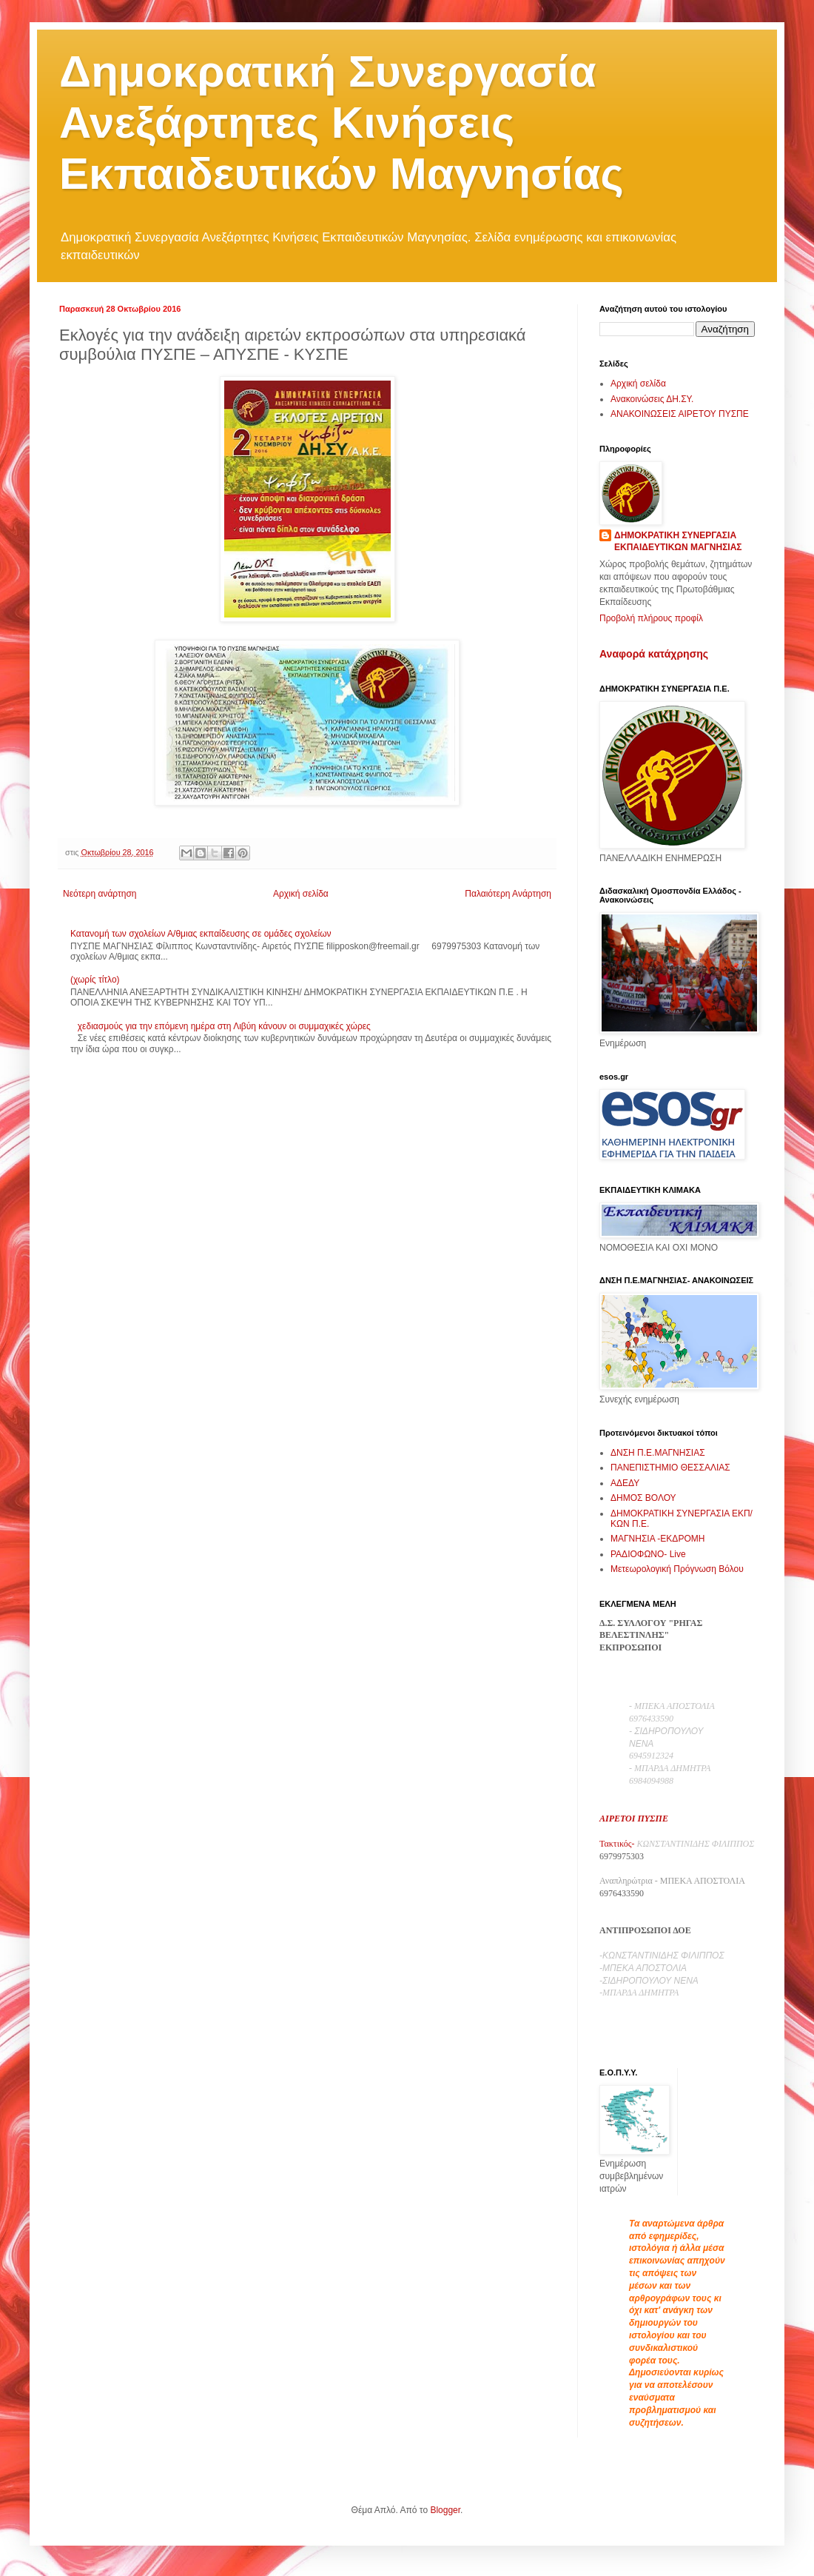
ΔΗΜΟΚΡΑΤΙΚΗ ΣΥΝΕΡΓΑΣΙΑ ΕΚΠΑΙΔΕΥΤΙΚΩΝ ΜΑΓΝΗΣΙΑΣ (678, 541)
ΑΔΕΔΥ (624, 1483)
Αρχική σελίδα (301, 894)
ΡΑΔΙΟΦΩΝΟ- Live (648, 1554)
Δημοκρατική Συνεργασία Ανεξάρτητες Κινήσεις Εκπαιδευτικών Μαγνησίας (341, 122)
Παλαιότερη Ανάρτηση (508, 894)
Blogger (445, 2510)
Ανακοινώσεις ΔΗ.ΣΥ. (651, 399)
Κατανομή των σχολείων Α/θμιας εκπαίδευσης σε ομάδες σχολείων (201, 934)
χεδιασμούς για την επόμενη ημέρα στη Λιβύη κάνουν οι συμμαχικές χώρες (224, 1026)
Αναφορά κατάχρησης (653, 654)
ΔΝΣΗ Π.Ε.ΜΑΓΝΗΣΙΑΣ (657, 1453)
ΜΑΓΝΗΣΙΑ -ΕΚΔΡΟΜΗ (657, 1538)
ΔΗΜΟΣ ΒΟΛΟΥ (643, 1498)
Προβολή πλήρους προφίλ (651, 618)
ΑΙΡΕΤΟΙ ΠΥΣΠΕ (633, 1818)
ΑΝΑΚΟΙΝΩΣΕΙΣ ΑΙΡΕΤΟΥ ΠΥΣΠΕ (679, 414)
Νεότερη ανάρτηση (99, 894)
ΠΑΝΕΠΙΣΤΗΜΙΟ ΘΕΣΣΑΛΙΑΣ (670, 1467)
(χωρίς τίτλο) (95, 979)
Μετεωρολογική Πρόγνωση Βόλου (677, 1569)
